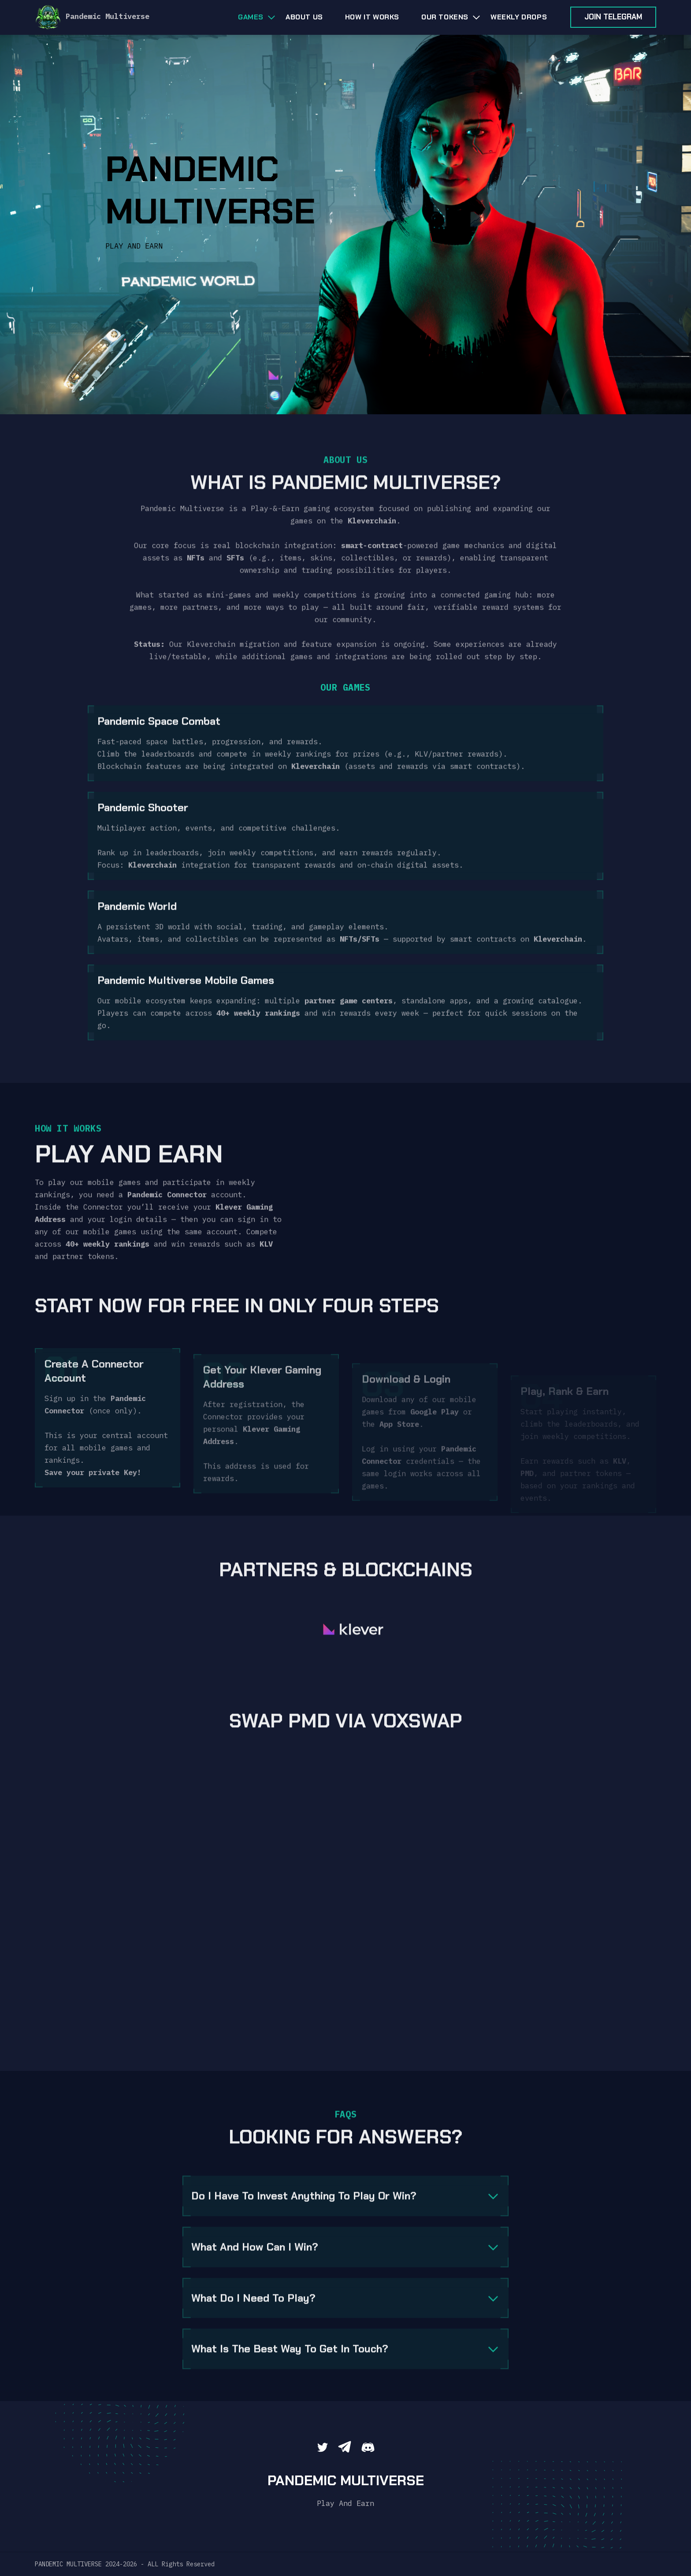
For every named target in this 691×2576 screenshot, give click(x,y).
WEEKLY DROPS (518, 17)
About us (304, 17)
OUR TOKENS (444, 17)
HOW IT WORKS (372, 17)
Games (251, 17)
